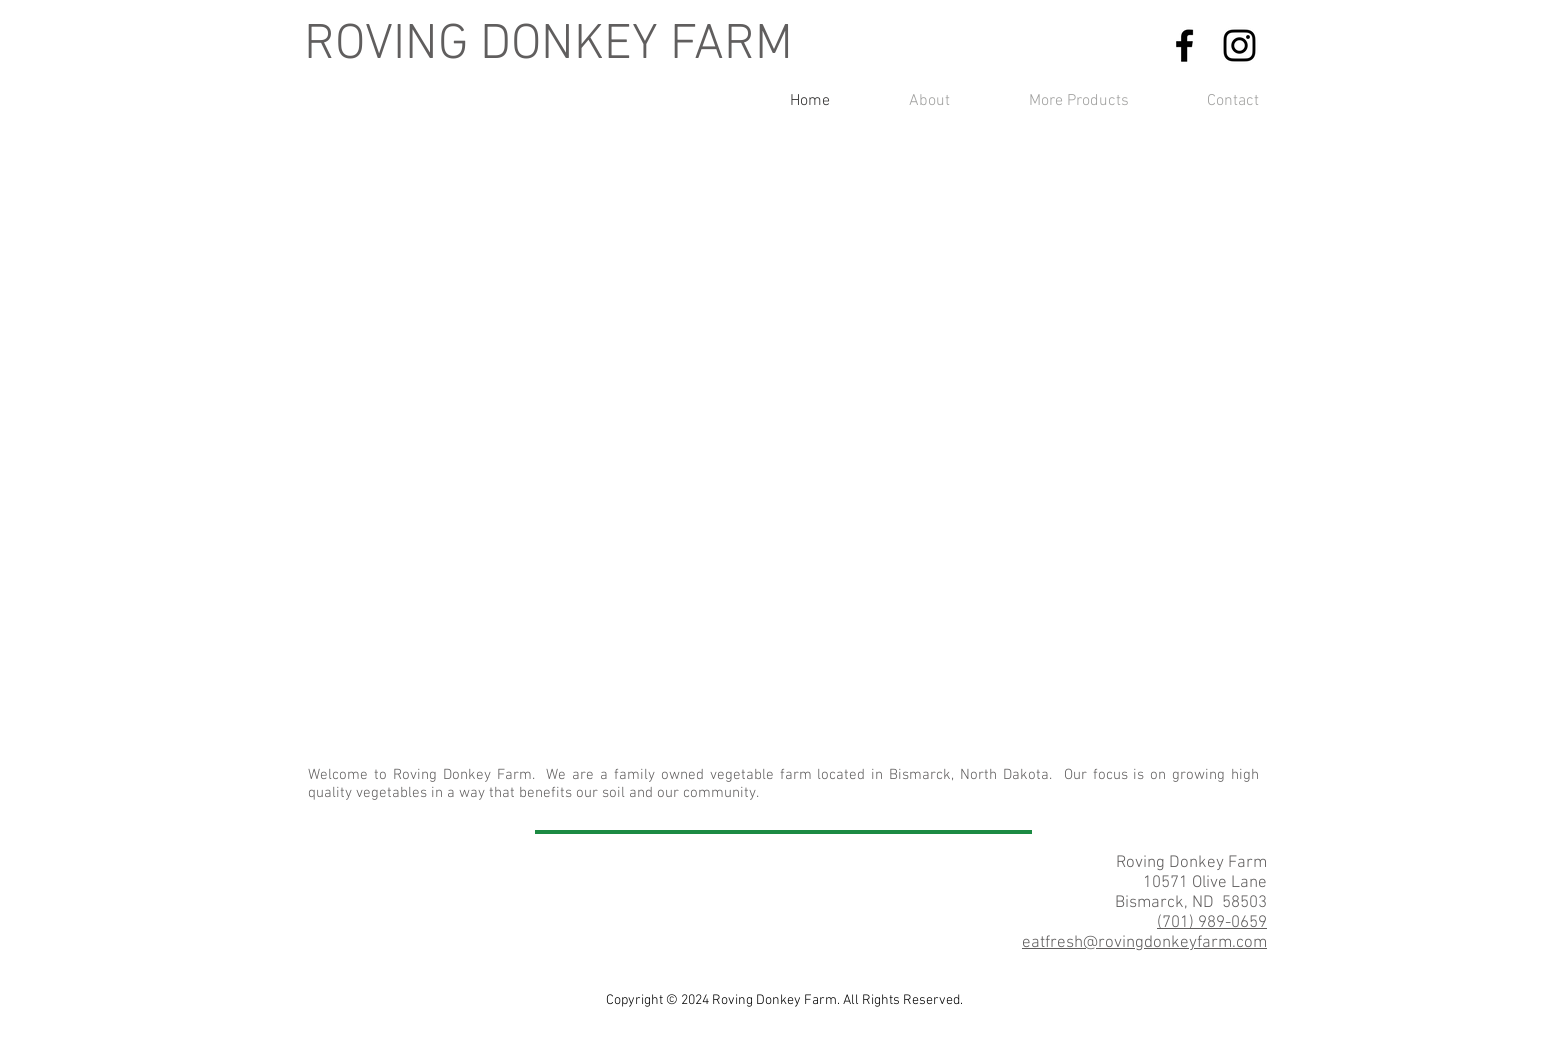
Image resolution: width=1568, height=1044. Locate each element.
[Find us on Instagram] (1239, 45)
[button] (784, 472)
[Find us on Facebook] (1184, 45)
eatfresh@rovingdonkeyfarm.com (1144, 943)
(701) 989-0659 (1212, 923)
